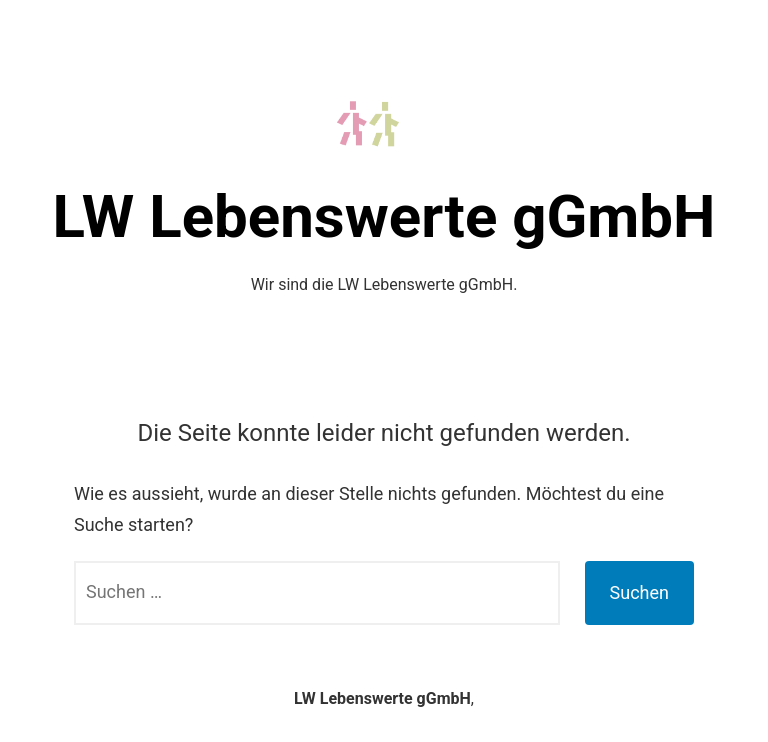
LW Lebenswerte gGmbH (384, 216)
